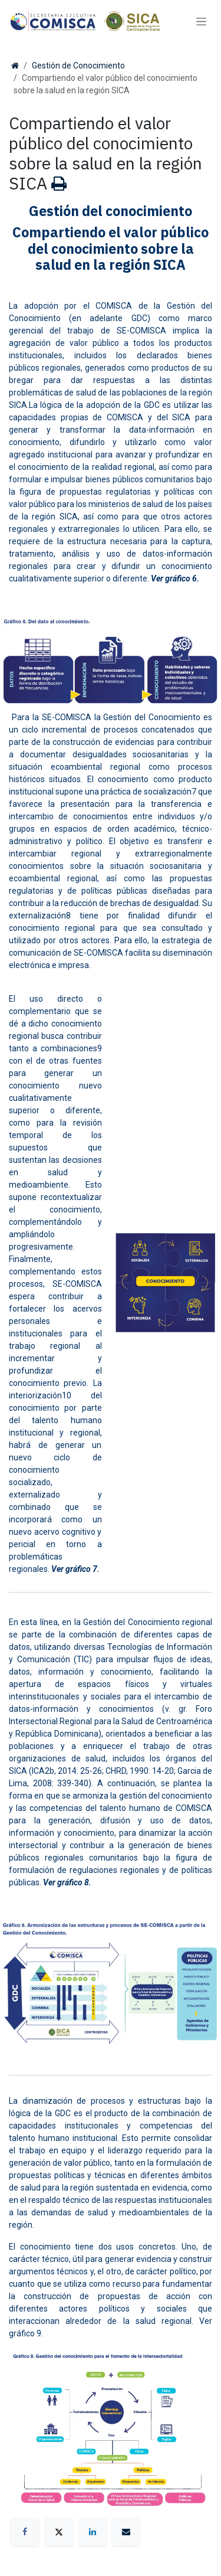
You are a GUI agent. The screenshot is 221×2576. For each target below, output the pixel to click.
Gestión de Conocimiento (78, 65)
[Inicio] (15, 65)
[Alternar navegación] (201, 22)
